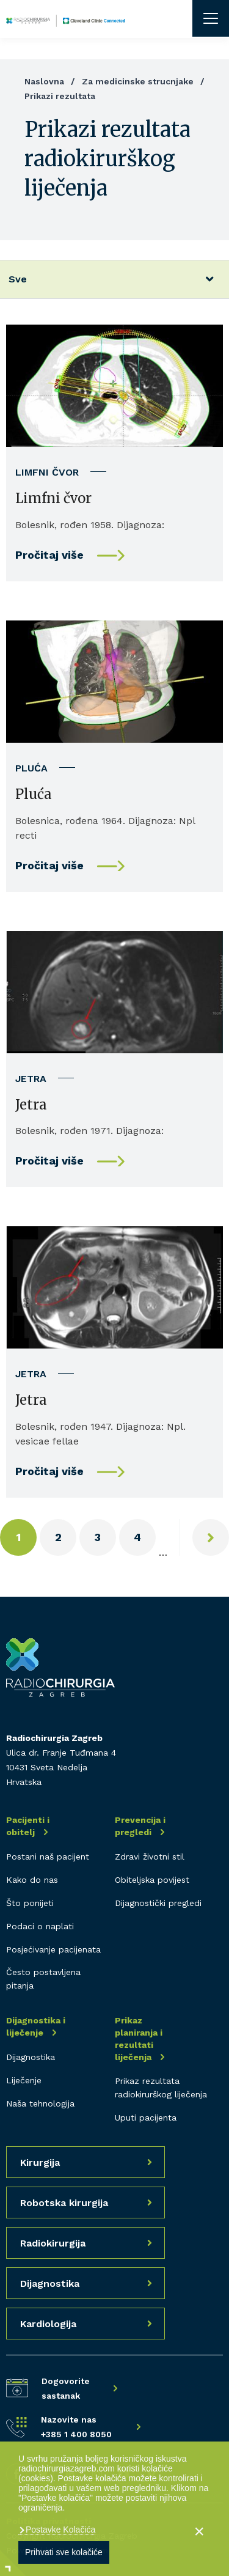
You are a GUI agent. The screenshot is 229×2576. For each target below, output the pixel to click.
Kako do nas (32, 1880)
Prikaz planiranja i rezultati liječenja (138, 2038)
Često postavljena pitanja (43, 1978)
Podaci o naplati (40, 1926)
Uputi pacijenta (145, 2117)
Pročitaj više (49, 554)
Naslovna (44, 81)
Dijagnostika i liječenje (35, 2026)
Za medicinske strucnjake (138, 81)
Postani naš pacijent (47, 1856)
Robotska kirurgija (64, 2203)
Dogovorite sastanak (66, 2388)
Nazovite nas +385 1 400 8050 (76, 2427)
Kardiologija (48, 2324)
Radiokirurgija (52, 2243)
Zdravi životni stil (149, 1856)
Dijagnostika (30, 2057)
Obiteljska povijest (152, 1880)
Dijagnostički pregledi (158, 1903)
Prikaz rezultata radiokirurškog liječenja (161, 2087)
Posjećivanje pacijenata (53, 1949)
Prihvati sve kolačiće (64, 2552)
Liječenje (24, 2080)
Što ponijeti (30, 1903)
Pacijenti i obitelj (27, 1826)
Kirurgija (40, 2162)
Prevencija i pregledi (140, 1826)
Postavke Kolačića (59, 2529)
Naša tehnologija (40, 2103)
